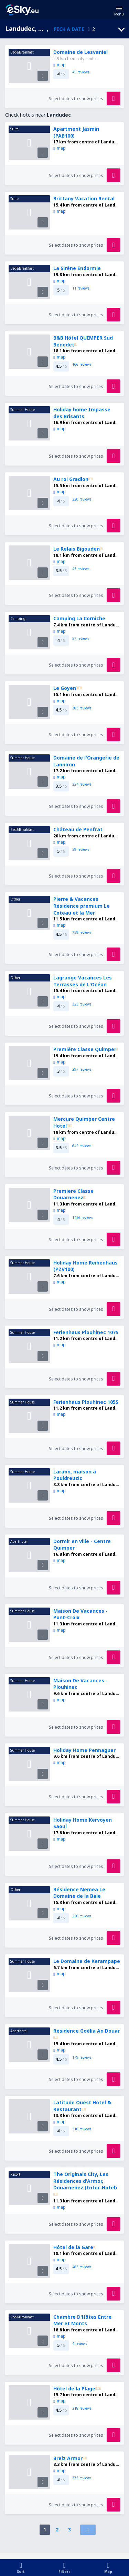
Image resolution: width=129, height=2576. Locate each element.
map (59, 65)
